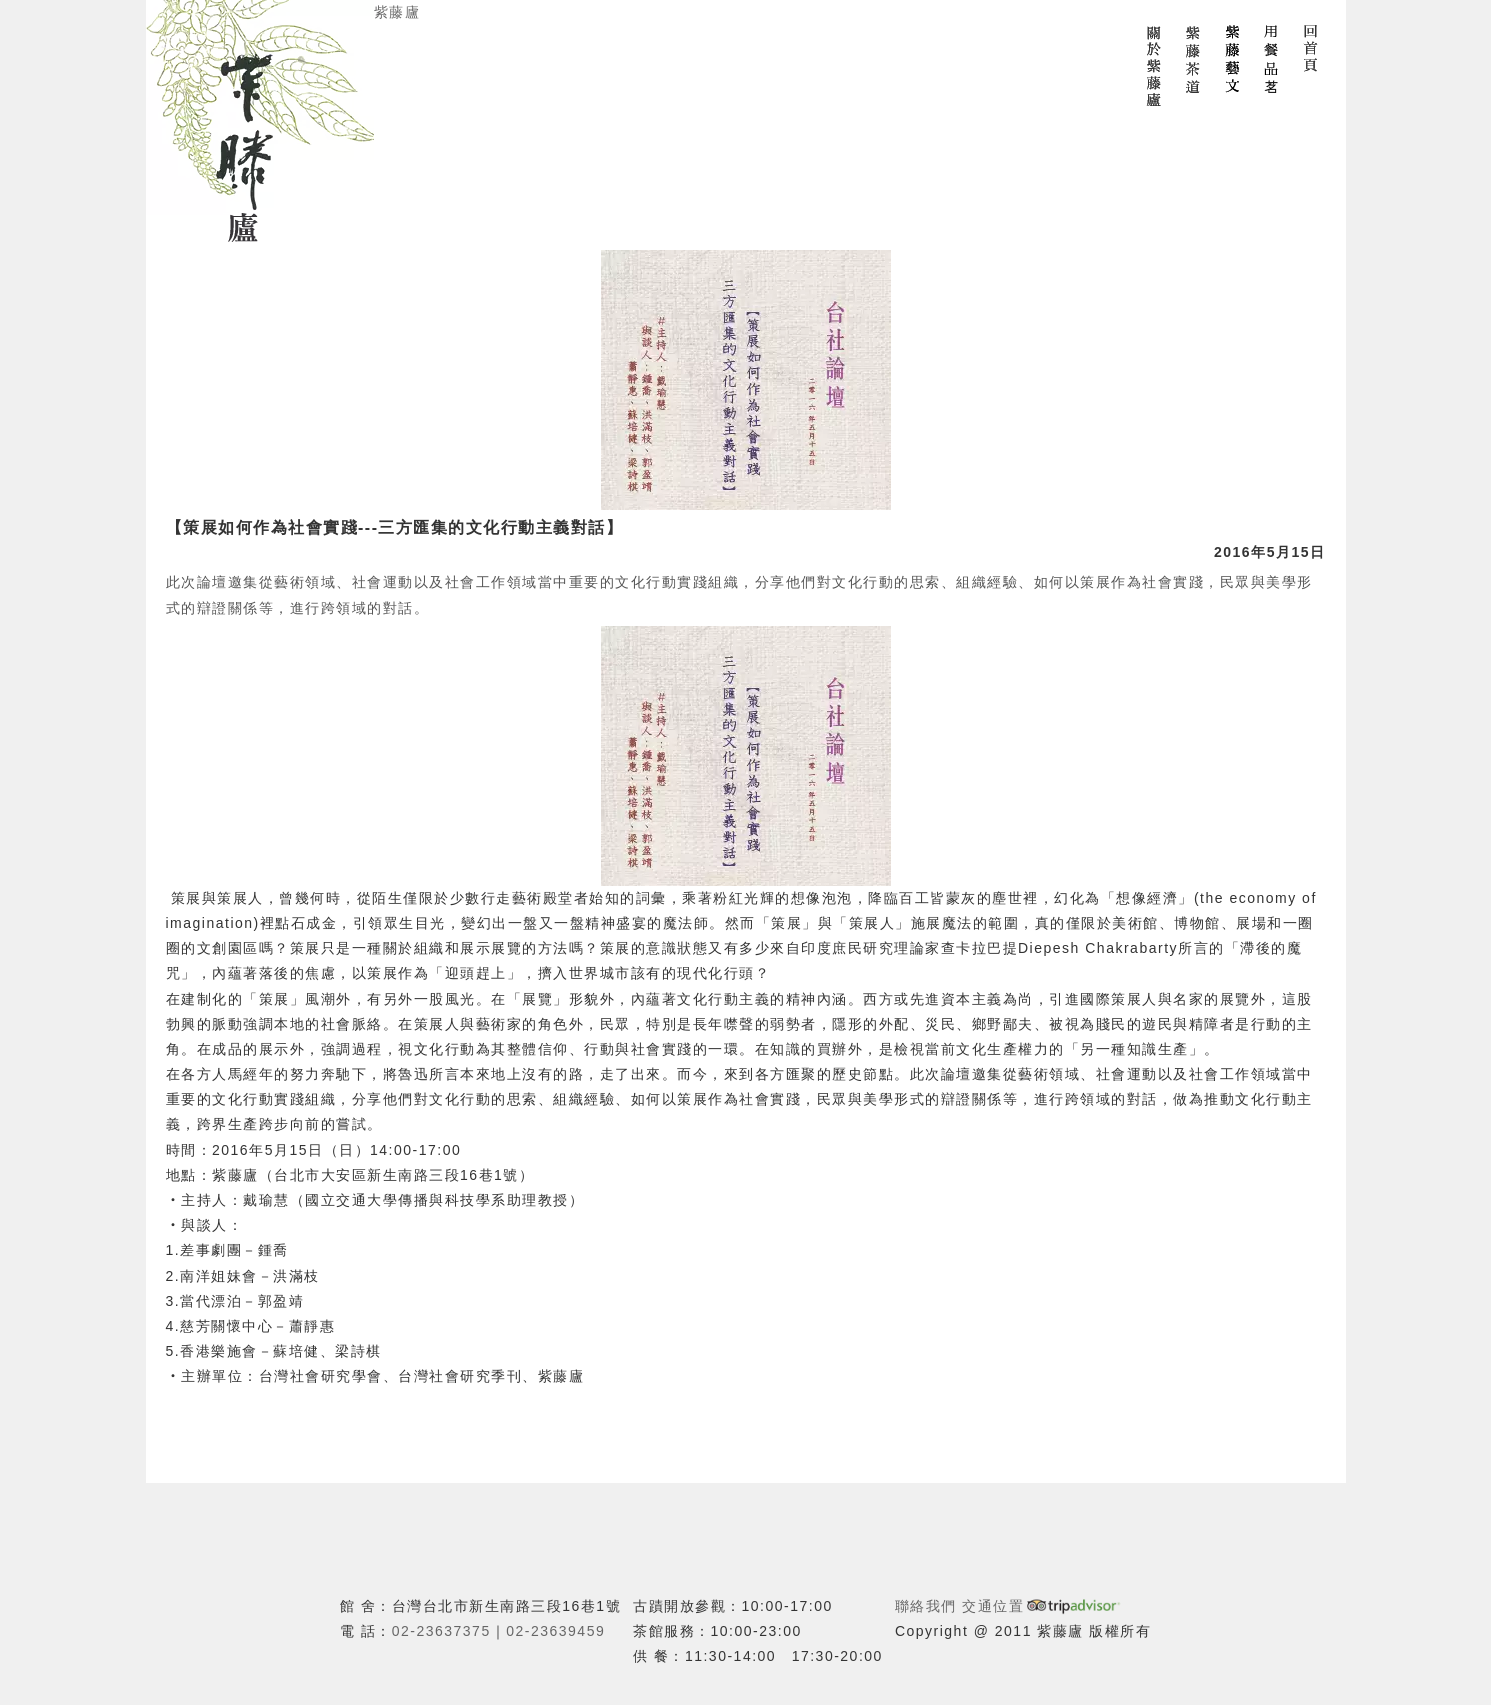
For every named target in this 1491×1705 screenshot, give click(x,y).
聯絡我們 (926, 1606)
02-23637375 (441, 1631)
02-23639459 (555, 1631)
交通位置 (993, 1606)
